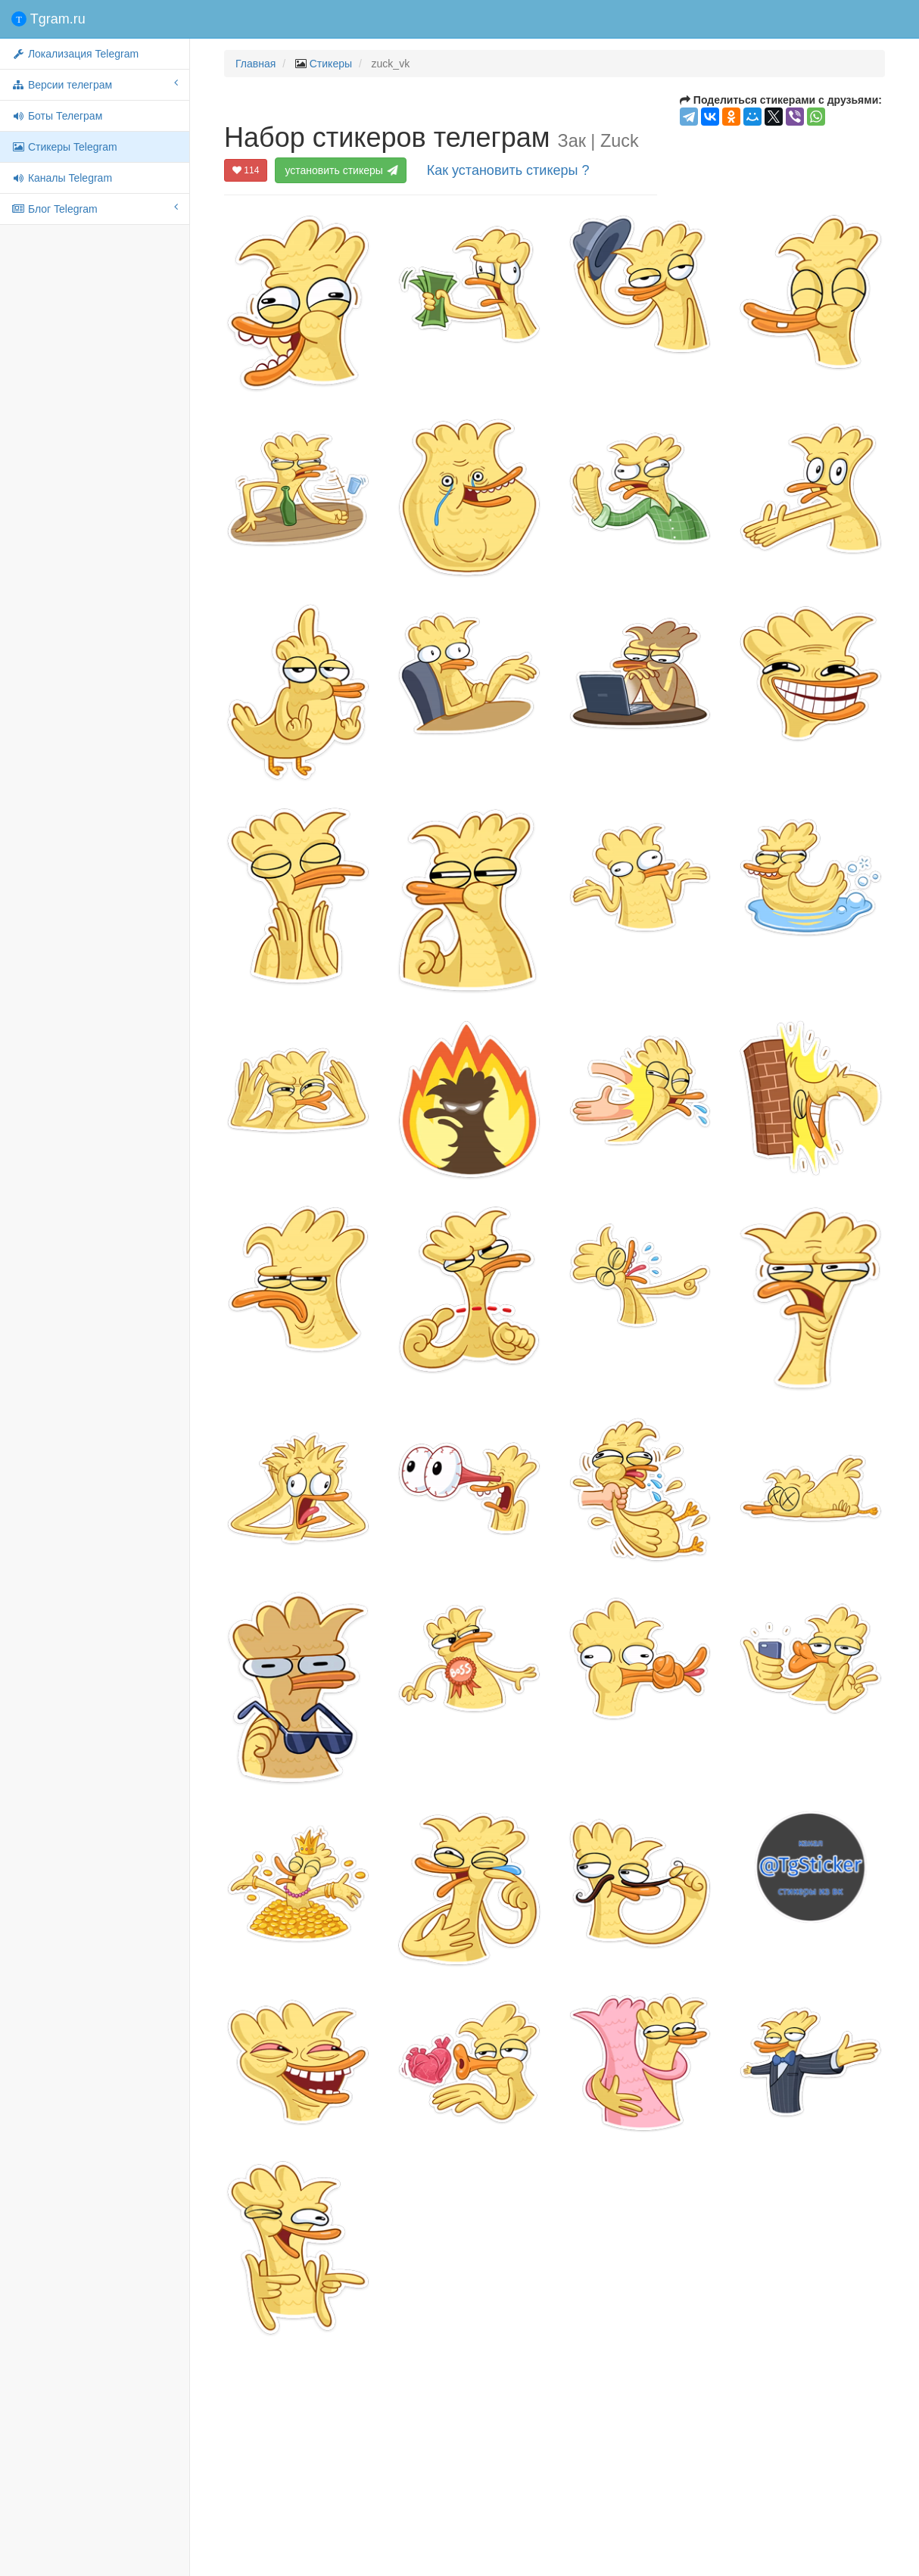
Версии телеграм (94, 84)
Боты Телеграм (56, 116)
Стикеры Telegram (64, 147)
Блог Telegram (94, 208)
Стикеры (331, 64)
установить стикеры (342, 170)
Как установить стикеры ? (508, 170)
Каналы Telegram (61, 178)
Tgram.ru (48, 18)
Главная (255, 64)
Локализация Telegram (75, 54)
